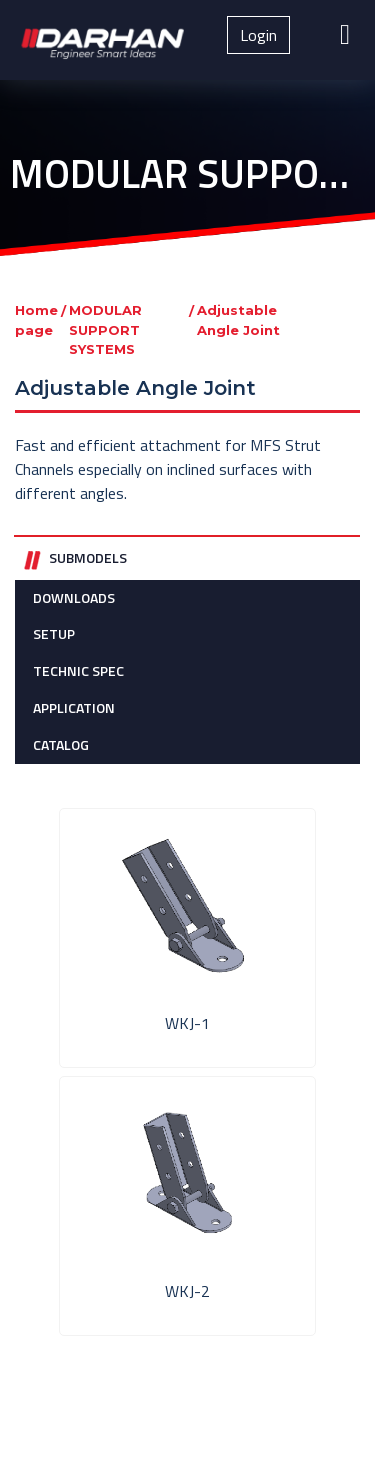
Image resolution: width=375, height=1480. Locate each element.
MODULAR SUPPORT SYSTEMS (105, 329)
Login (258, 35)
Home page (36, 320)
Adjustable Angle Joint (238, 320)
